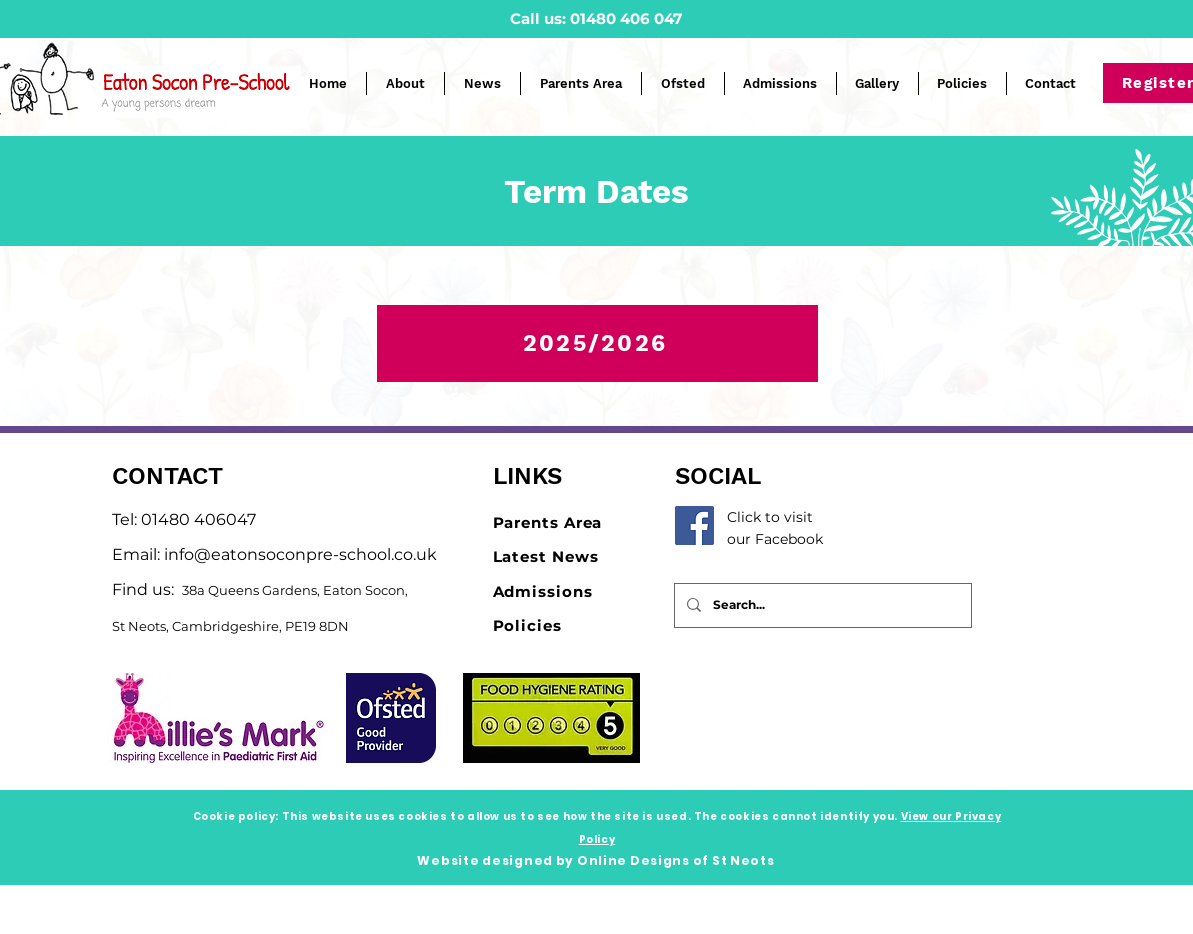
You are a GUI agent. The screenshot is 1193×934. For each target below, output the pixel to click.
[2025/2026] (597, 343)
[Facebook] (694, 525)
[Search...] (821, 605)
